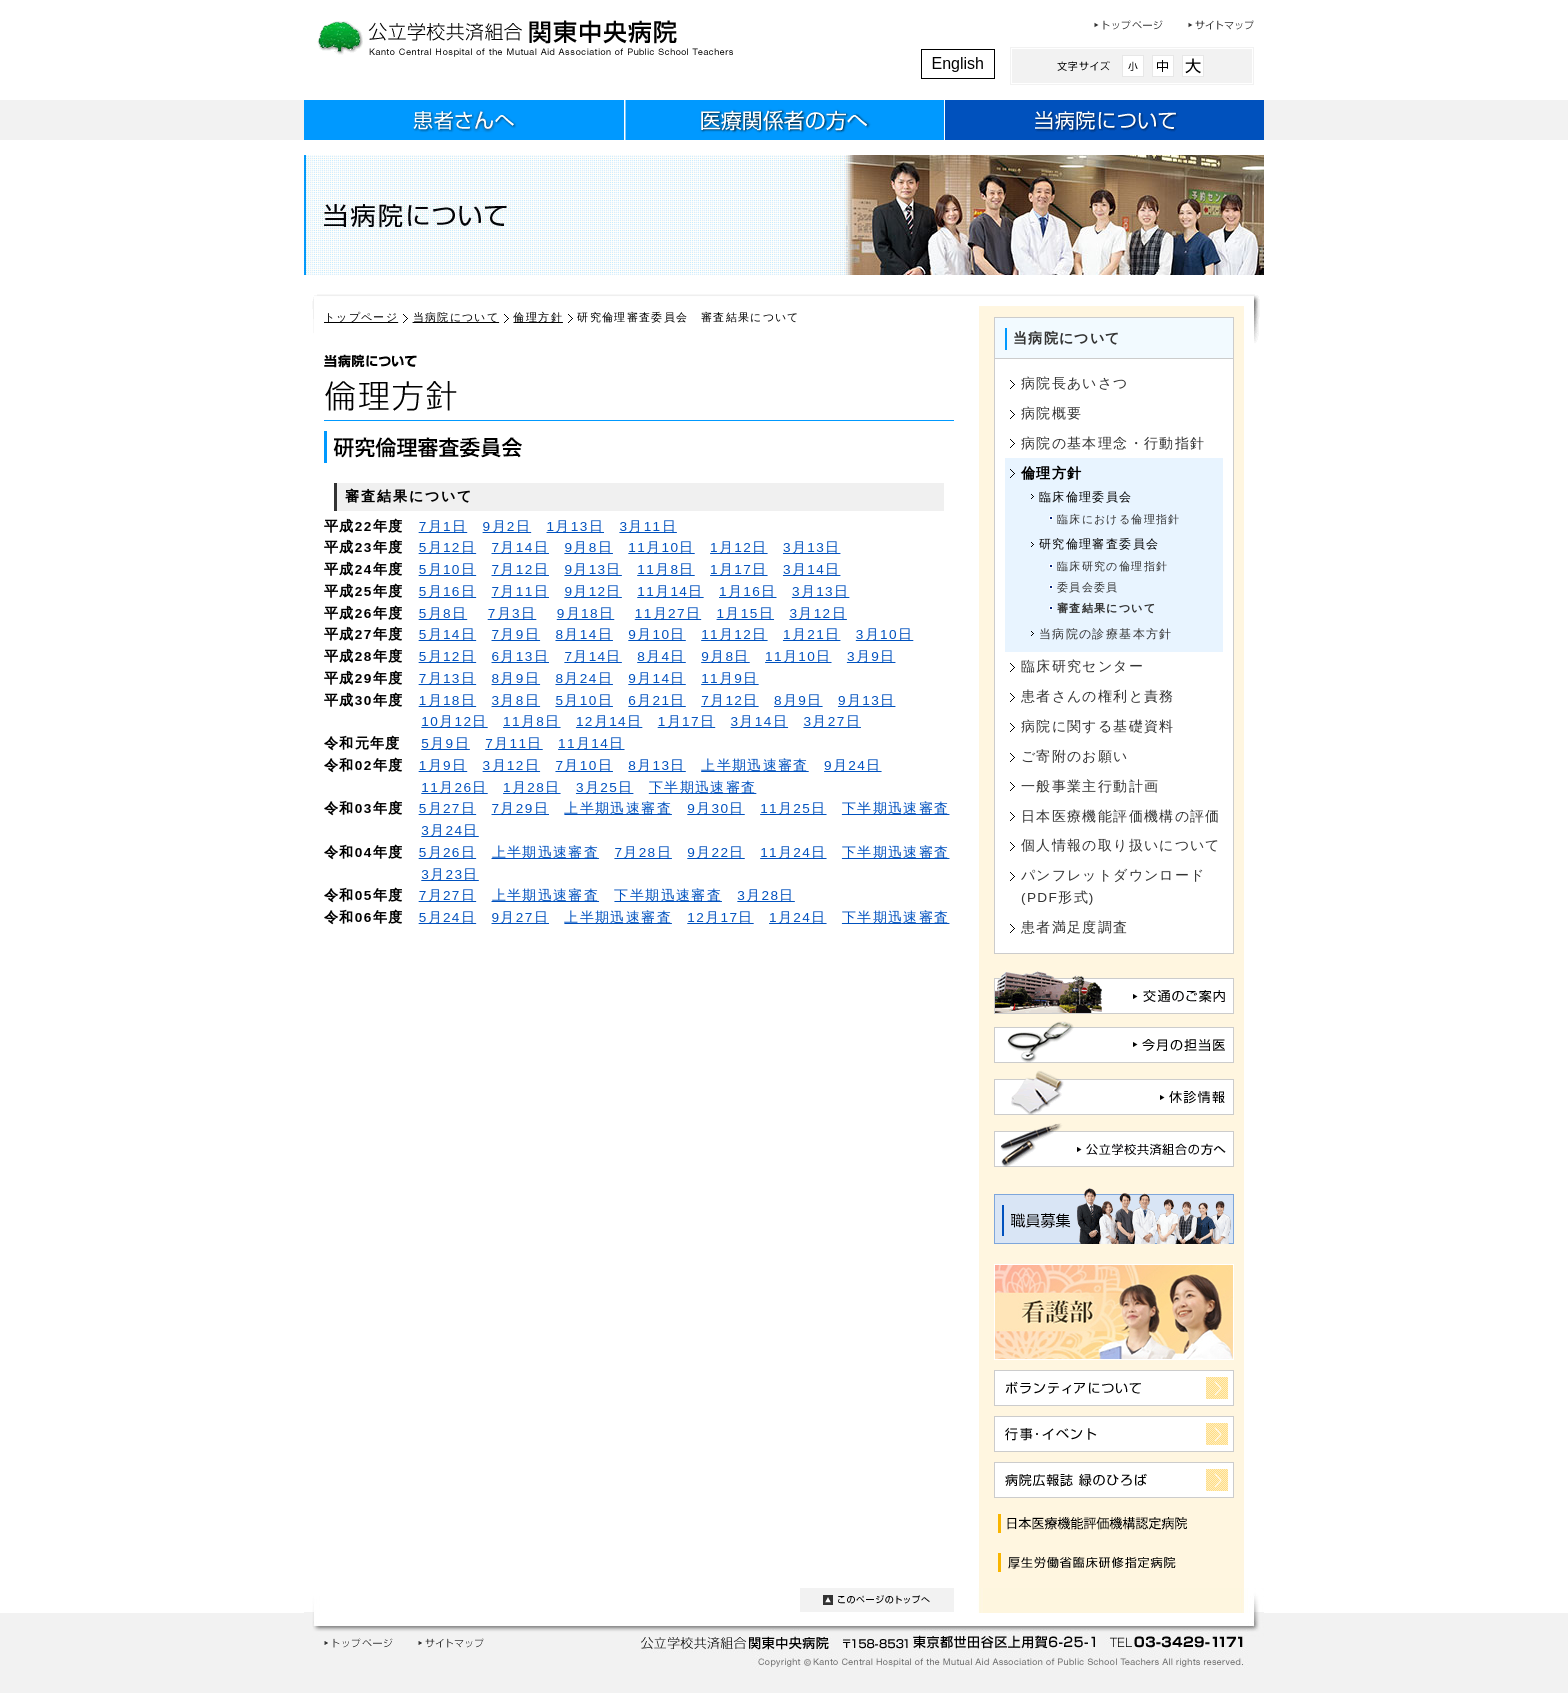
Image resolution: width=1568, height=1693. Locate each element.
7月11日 (520, 591)
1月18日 (447, 700)
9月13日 (592, 569)
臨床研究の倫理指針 (1112, 566)
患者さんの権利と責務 (1098, 696)
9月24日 (852, 765)
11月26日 (454, 787)
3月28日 (765, 895)
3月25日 (604, 787)
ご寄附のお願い (1075, 756)
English (958, 63)
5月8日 (443, 613)
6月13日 (520, 656)
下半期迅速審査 (703, 787)
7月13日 (447, 678)
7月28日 (642, 852)
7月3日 (512, 613)
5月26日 (447, 852)
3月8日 (516, 700)
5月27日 (447, 808)
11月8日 (665, 569)
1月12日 (738, 547)
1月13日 (575, 526)
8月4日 (661, 656)
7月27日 (447, 895)
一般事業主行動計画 (1090, 786)
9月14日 (656, 678)
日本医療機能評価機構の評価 (1121, 816)
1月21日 (811, 634)
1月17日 (738, 569)
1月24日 (797, 917)
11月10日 (661, 547)
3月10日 (884, 634)
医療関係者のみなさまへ (784, 123)
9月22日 (715, 852)
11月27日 (668, 613)
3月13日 (811, 547)
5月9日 (445, 743)
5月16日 (447, 591)
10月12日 (454, 721)
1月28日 (531, 787)
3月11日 (647, 526)
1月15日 (745, 613)
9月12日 (592, 591)
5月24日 (447, 917)
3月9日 (871, 656)
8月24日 (583, 678)
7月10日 (583, 765)
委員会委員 (1088, 587)
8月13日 (656, 765)
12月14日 (609, 721)
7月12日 (520, 569)
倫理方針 (537, 317)
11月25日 (793, 808)
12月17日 (720, 917)
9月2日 (507, 526)
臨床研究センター (1082, 666)
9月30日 (715, 808)
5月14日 (447, 634)
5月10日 (447, 569)
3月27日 (831, 721)
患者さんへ (464, 123)
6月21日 (656, 700)
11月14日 (670, 591)
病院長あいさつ (1075, 383)
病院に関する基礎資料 (1098, 726)
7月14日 (520, 547)
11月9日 (729, 678)
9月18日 (585, 613)
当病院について (1104, 123)
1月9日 (443, 765)
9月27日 (520, 917)
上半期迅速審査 (755, 765)
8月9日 (516, 678)
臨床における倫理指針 (1119, 519)
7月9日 (516, 634)
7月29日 (520, 808)
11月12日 (734, 634)
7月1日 (443, 526)
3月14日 (811, 569)
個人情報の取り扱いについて (1121, 845)
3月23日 (449, 874)
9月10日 (656, 634)
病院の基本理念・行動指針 (1113, 443)
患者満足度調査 (1075, 927)
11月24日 (793, 852)
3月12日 (817, 613)
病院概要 (1051, 413)
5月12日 (447, 547)
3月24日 (449, 830)
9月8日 (588, 547)
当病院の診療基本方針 (1106, 634)
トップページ (1128, 25)
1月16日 (747, 591)
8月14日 (583, 634)
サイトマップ (1221, 25)
